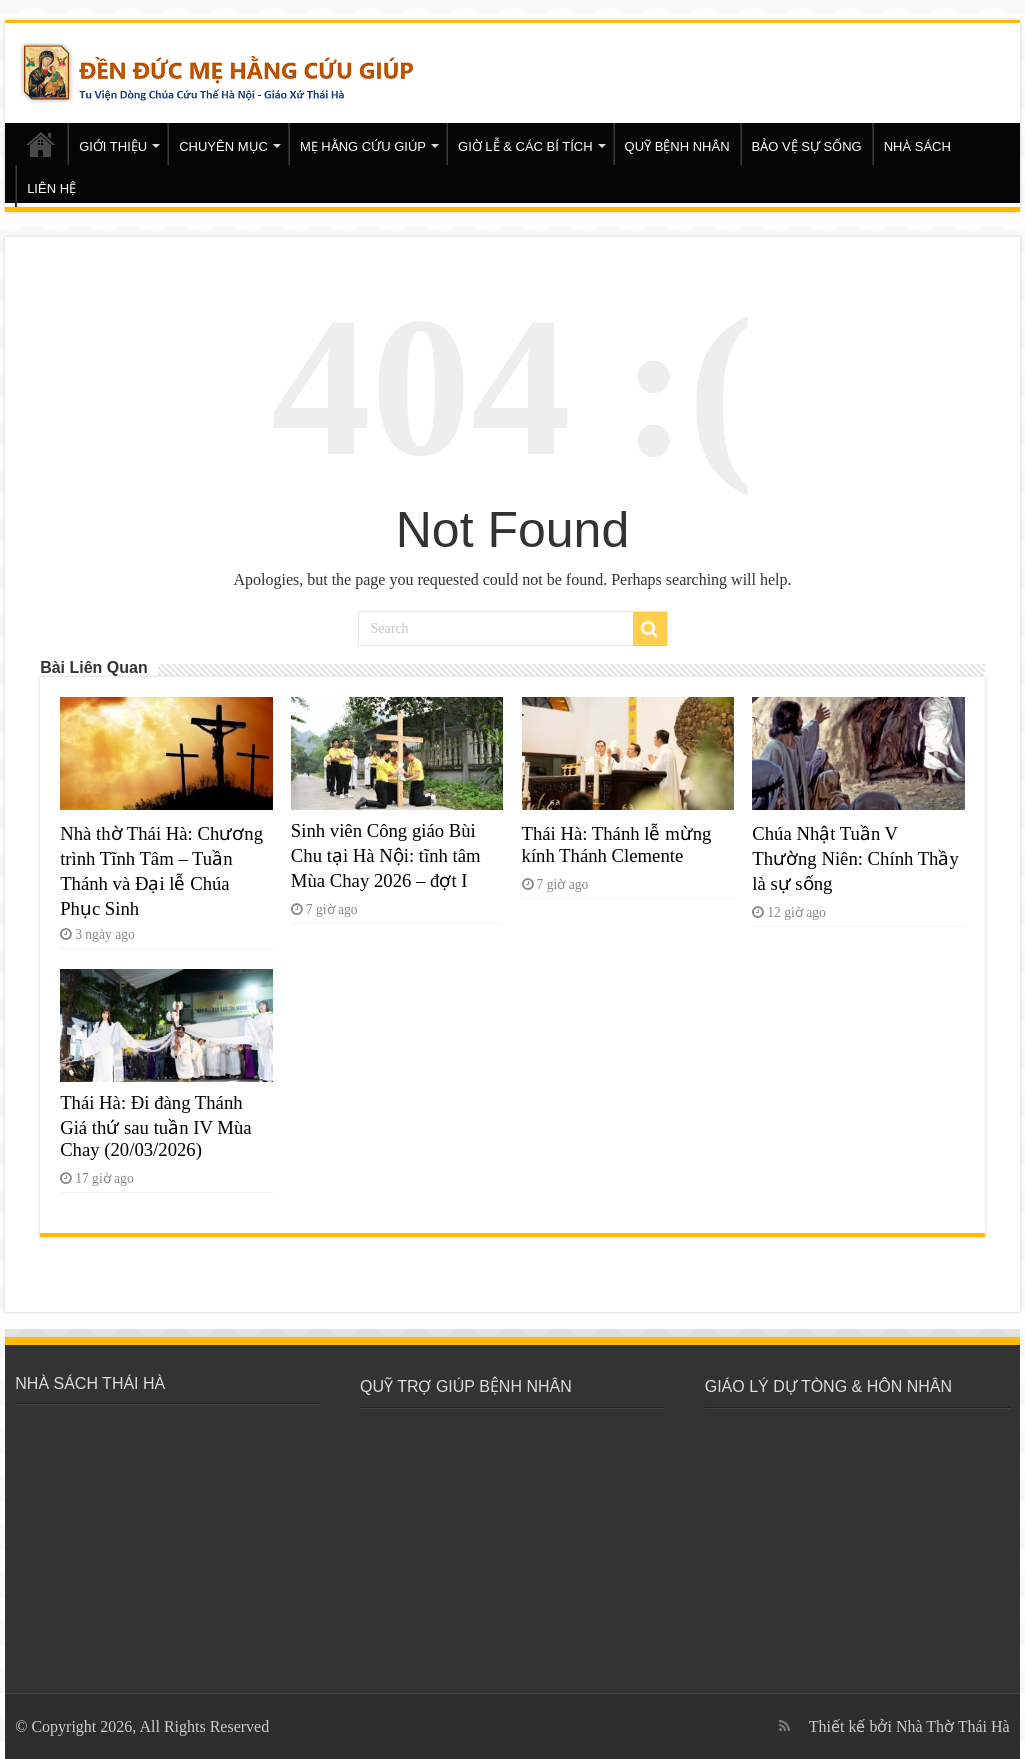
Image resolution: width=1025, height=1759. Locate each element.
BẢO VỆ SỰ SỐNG (807, 146)
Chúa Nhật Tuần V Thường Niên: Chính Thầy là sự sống (855, 858)
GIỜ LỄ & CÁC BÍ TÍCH (525, 146)
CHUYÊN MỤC (223, 146)
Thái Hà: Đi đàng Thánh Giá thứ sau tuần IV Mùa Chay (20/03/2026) (155, 1126)
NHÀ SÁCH (917, 146)
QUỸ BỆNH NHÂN (677, 146)
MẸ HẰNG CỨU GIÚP (363, 146)
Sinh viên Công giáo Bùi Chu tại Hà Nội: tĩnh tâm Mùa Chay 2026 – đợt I (386, 855)
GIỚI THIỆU (113, 146)
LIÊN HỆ (51, 188)
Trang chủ (41, 144)
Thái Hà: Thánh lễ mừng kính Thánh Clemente (617, 844)
